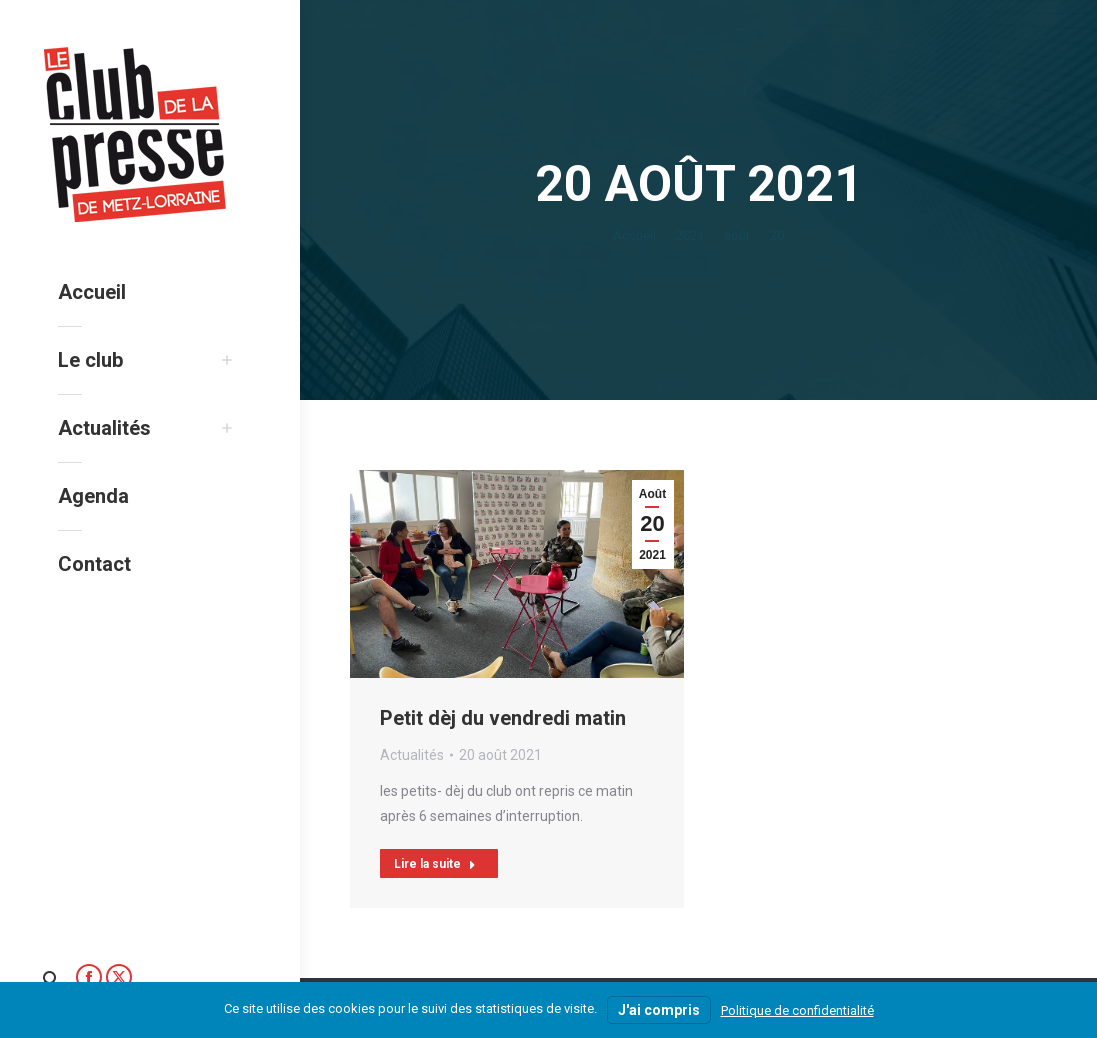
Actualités (412, 755)
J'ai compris (659, 1010)
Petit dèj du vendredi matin (503, 718)
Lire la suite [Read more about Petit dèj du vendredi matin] (435, 864)
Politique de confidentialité (797, 1010)
